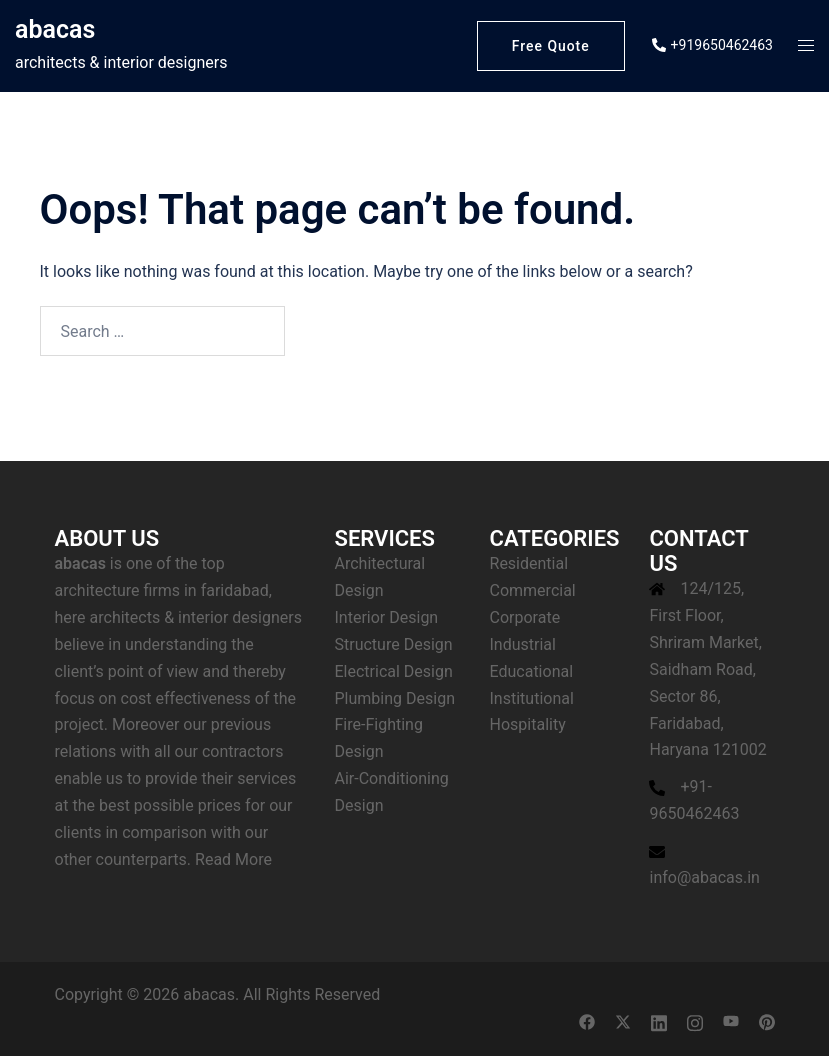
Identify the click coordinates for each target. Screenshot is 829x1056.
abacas (55, 29)
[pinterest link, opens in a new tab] (767, 1021)
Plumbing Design (395, 698)
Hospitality (528, 724)
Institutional (532, 698)
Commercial (533, 590)
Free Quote (549, 46)
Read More (233, 859)
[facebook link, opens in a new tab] (587, 1021)
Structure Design (394, 644)
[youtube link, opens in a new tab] (731, 1021)
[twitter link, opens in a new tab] (623, 1021)
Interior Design (387, 617)
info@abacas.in (704, 877)
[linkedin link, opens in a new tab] (659, 1021)
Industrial (523, 644)
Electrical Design (394, 671)
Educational (532, 671)
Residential (529, 563)
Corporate (525, 617)
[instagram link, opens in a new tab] (695, 1021)
